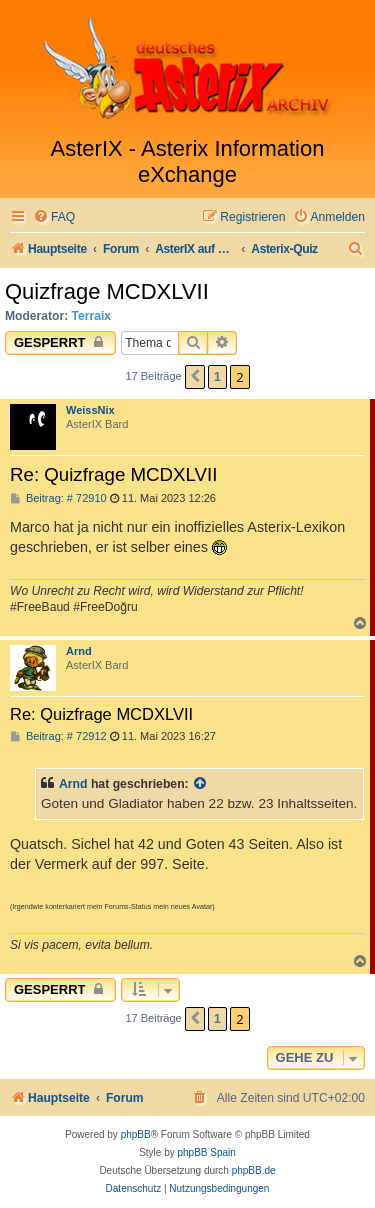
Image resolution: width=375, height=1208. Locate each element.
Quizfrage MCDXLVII (107, 291)
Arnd (79, 651)
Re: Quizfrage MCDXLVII (113, 474)
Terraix (91, 316)
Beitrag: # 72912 (58, 736)
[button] (195, 377)
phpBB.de (254, 1170)
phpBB (136, 1134)
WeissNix (90, 410)
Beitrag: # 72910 (58, 498)
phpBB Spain (206, 1152)
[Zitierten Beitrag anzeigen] (201, 784)
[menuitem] (54, 217)
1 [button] (217, 376)
